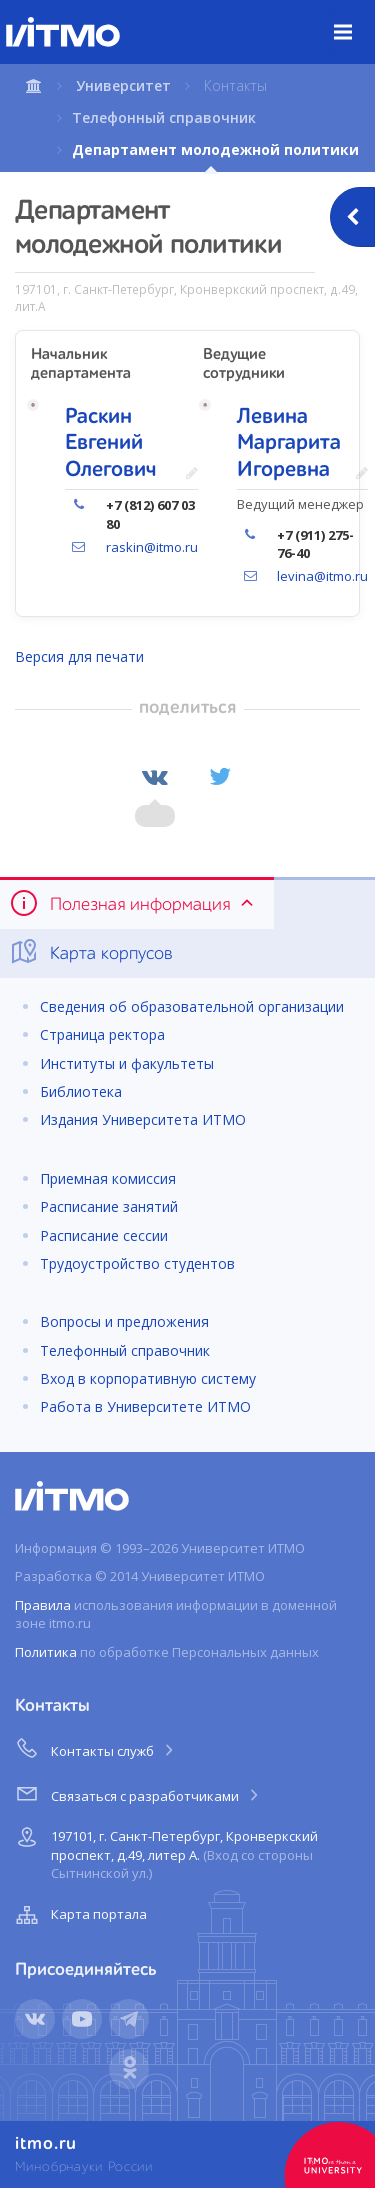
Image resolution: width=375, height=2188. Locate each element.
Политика (46, 1652)
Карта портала (79, 1915)
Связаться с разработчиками (138, 1793)
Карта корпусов (90, 952)
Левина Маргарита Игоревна (289, 443)
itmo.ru (46, 2144)
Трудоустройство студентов (137, 1263)
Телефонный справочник (164, 117)
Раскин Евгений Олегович (111, 443)
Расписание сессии (104, 1235)
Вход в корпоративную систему (148, 1378)
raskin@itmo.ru (152, 547)
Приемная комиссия (108, 1178)
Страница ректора (102, 1034)
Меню (354, 17)
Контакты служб (96, 1748)
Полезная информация (133, 903)
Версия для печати (79, 656)
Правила (43, 1605)
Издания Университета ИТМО (143, 1119)
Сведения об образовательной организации (192, 1006)
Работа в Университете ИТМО (145, 1406)
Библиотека (81, 1091)
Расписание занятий (109, 1206)
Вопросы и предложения (124, 1321)
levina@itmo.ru (322, 576)
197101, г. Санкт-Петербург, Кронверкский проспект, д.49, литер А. (164, 1851)
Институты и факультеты (127, 1063)
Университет (123, 85)
